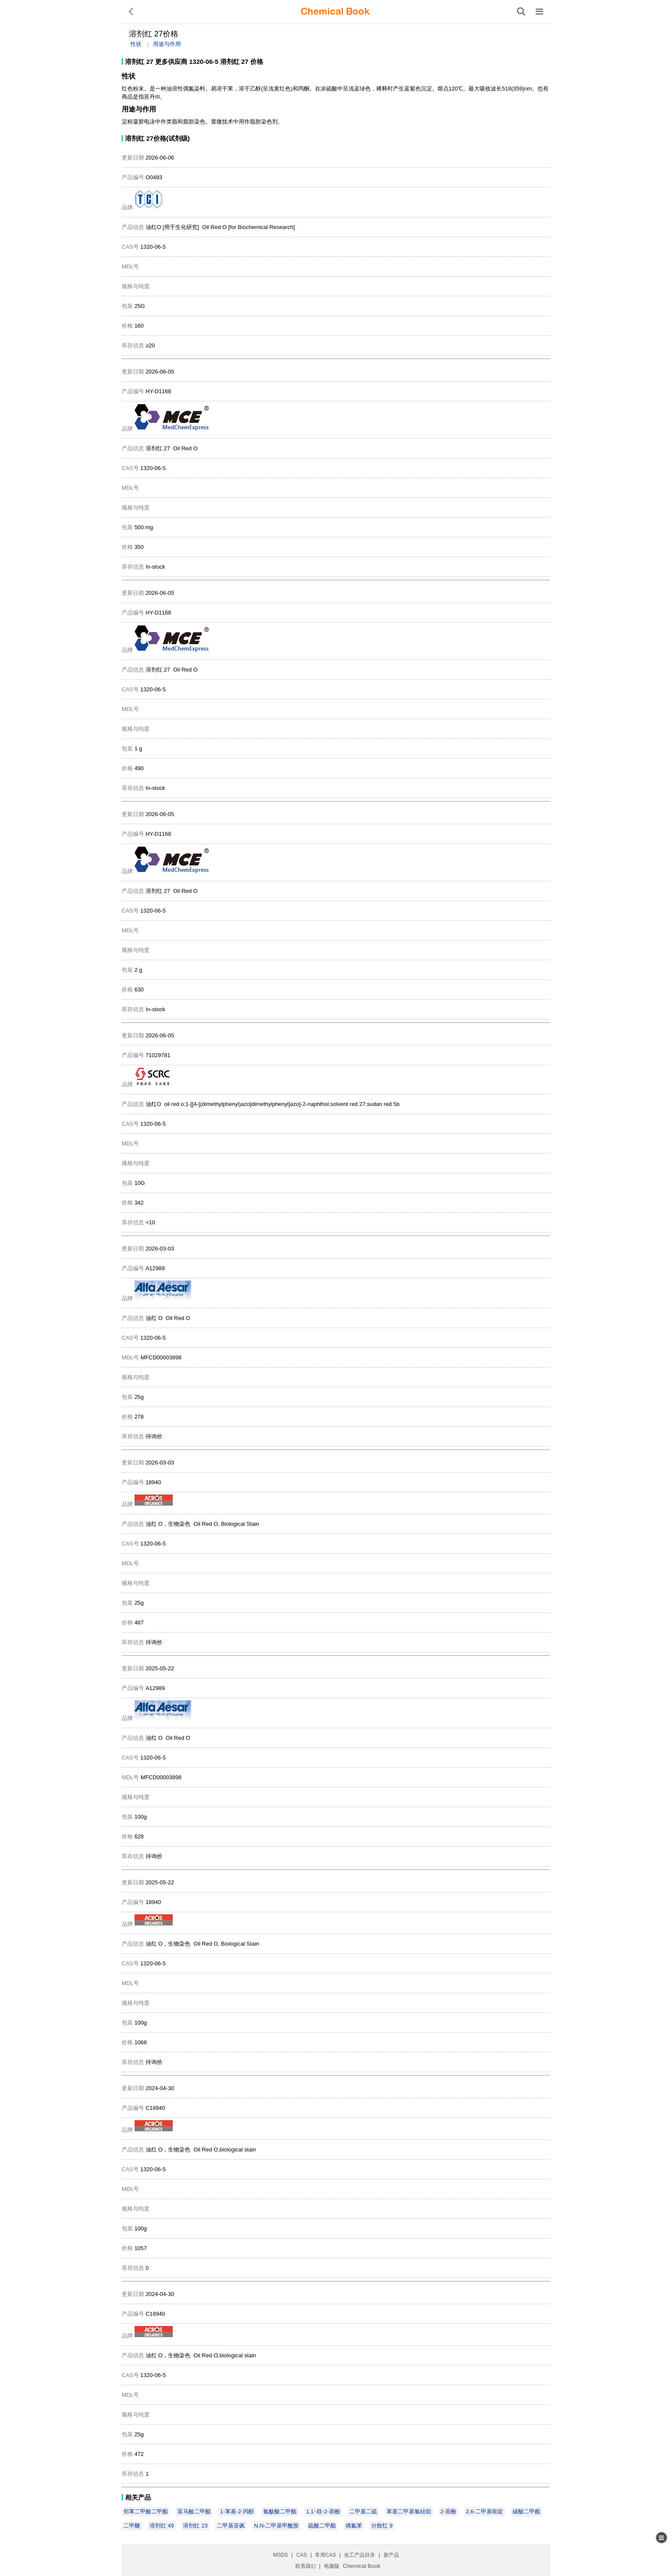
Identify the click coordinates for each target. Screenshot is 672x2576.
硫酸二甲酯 (322, 2525)
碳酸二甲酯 (526, 2511)
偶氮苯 (353, 2525)
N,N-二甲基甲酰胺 (276, 2525)
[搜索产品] (521, 11)
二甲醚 (131, 2525)
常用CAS (325, 2555)
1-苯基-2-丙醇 (237, 2511)
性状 (135, 44)
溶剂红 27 (139, 61)
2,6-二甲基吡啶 (484, 2511)
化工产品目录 (359, 2555)
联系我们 (305, 2566)
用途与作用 (167, 44)
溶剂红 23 (195, 2525)
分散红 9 (382, 2525)
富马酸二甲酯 (194, 2511)
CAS (301, 2555)
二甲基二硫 (363, 2511)
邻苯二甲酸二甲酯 (145, 2511)
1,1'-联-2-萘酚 (323, 2511)
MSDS (280, 2555)
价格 (256, 61)
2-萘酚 (449, 2511)
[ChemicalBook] (335, 11)
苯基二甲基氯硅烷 (409, 2511)
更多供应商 (171, 61)
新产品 (391, 2555)
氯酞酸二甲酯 (280, 2511)
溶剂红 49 (162, 2525)
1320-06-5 (203, 61)
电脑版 (331, 2566)
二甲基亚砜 (231, 2525)
